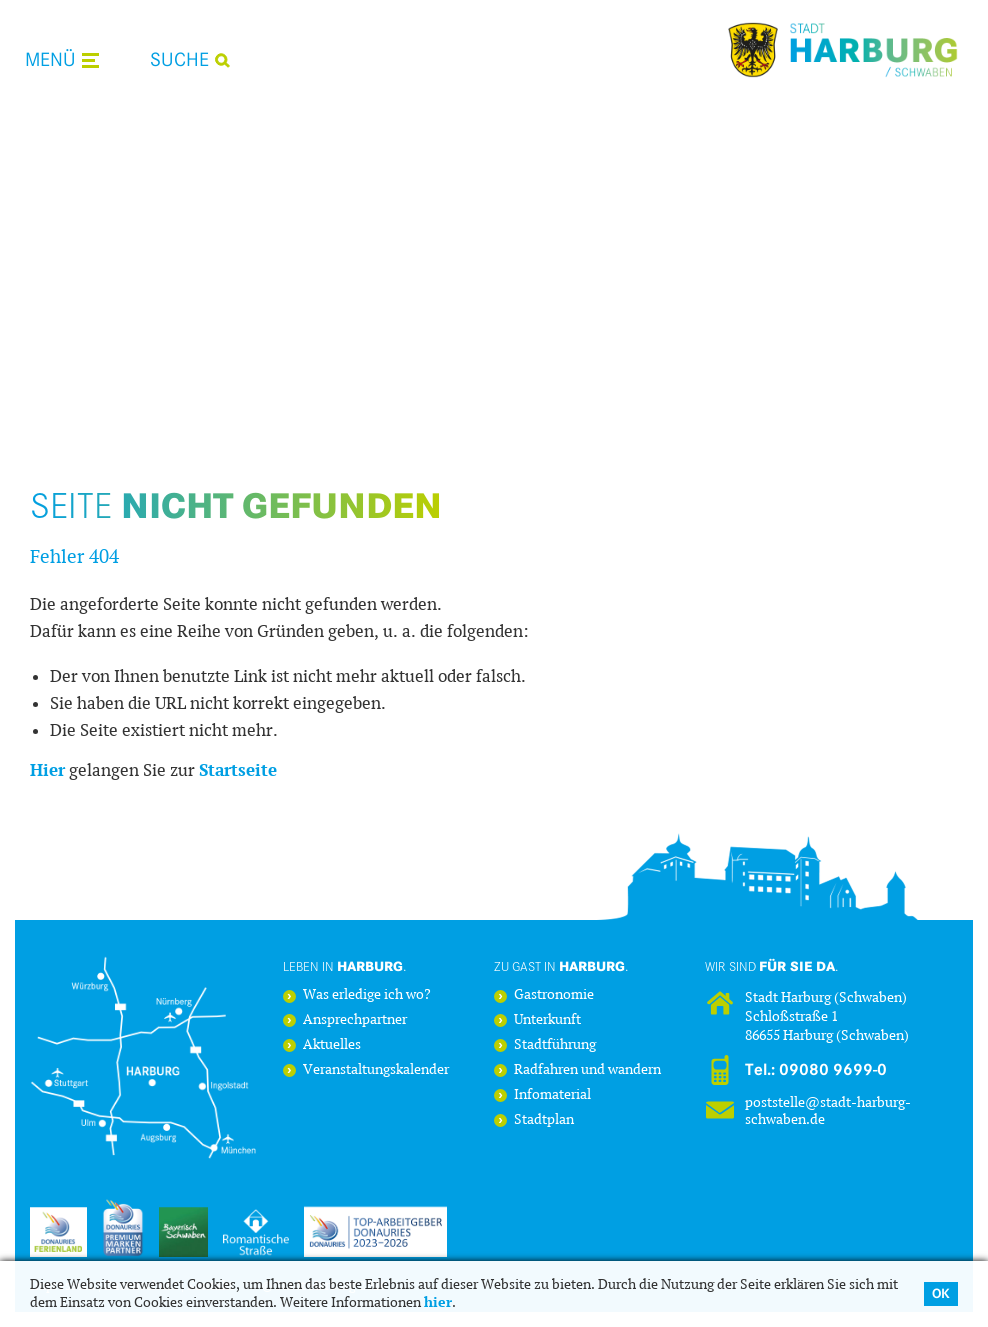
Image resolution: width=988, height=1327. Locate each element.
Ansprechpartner (355, 1020)
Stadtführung (555, 1045)
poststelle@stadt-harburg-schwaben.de (828, 1110)
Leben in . (345, 966)
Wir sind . (772, 966)
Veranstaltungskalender (376, 1070)
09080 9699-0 (833, 1070)
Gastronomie (554, 995)
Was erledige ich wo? (367, 995)
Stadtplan (544, 1120)
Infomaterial (552, 1095)
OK (941, 1293)
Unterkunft (547, 1020)
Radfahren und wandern (587, 1070)
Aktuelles (332, 1045)
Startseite (238, 770)
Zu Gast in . (561, 966)
